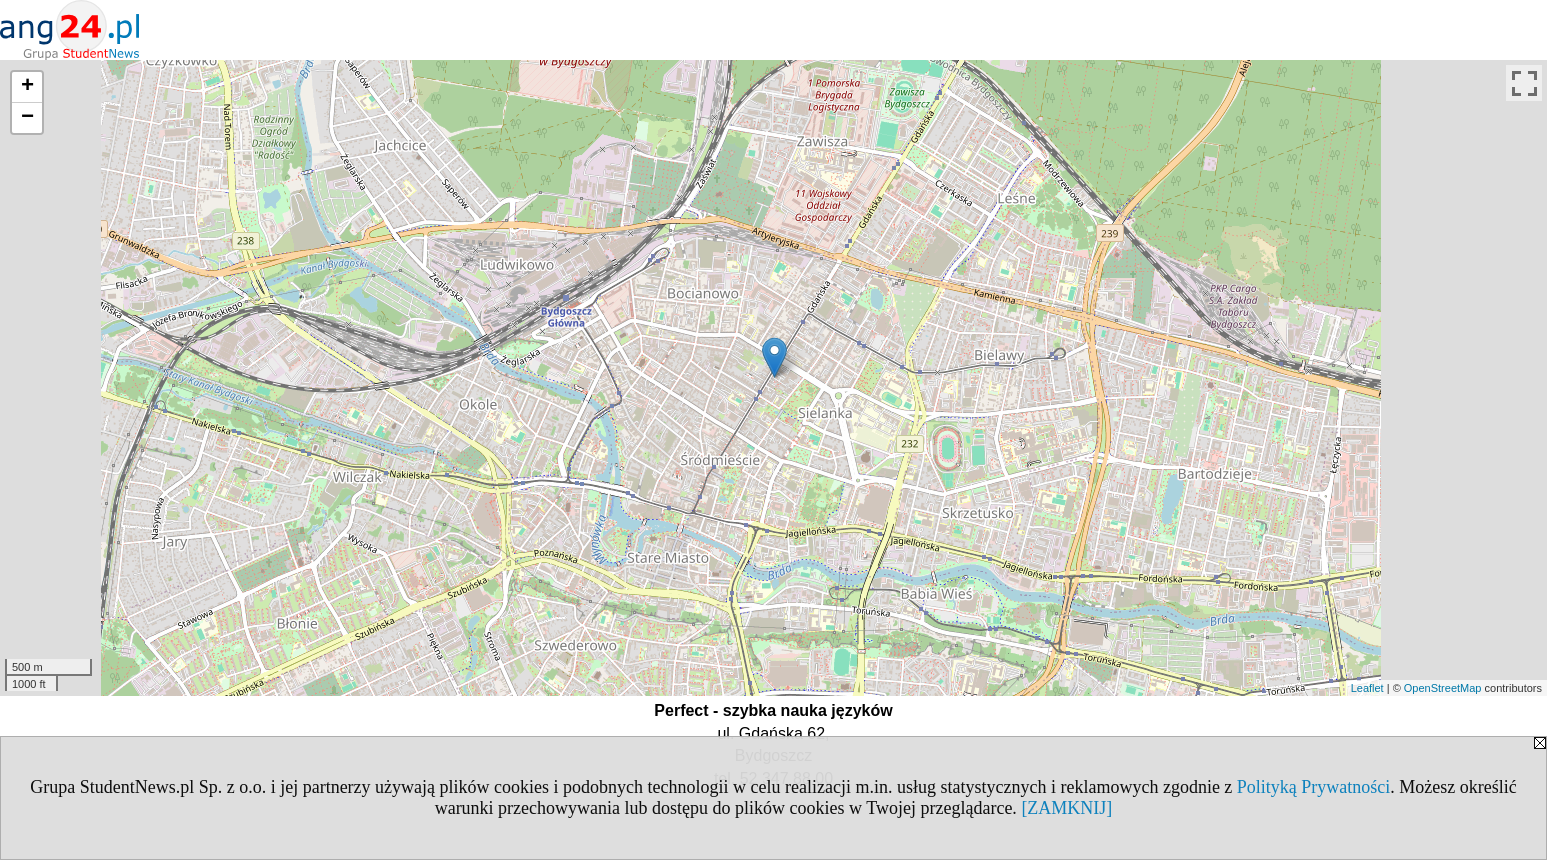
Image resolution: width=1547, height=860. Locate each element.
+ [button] (27, 87)
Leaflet (1367, 688)
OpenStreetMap (1443, 688)
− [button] (27, 118)
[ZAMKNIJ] (1066, 808)
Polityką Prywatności (1314, 787)
